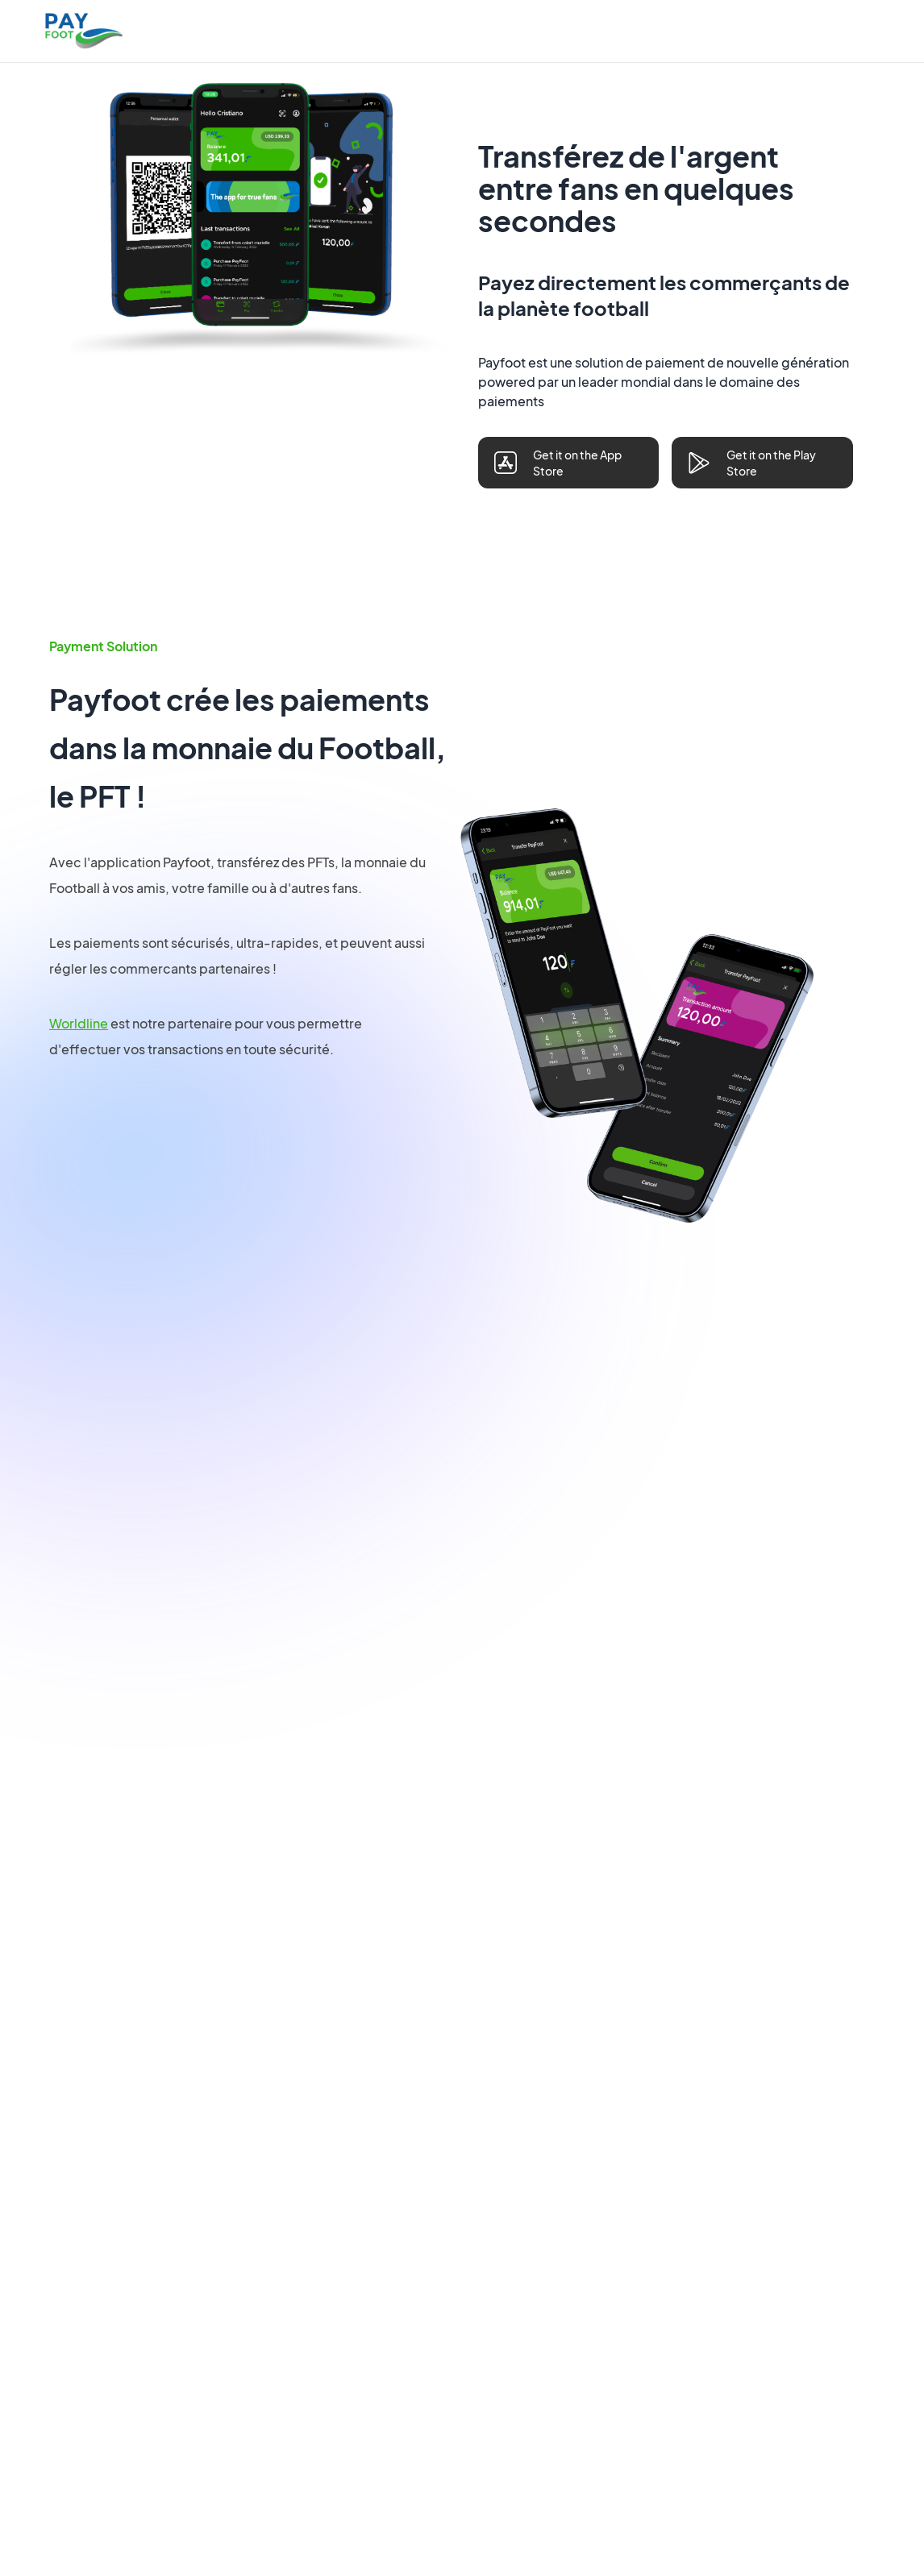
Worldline (78, 1023)
